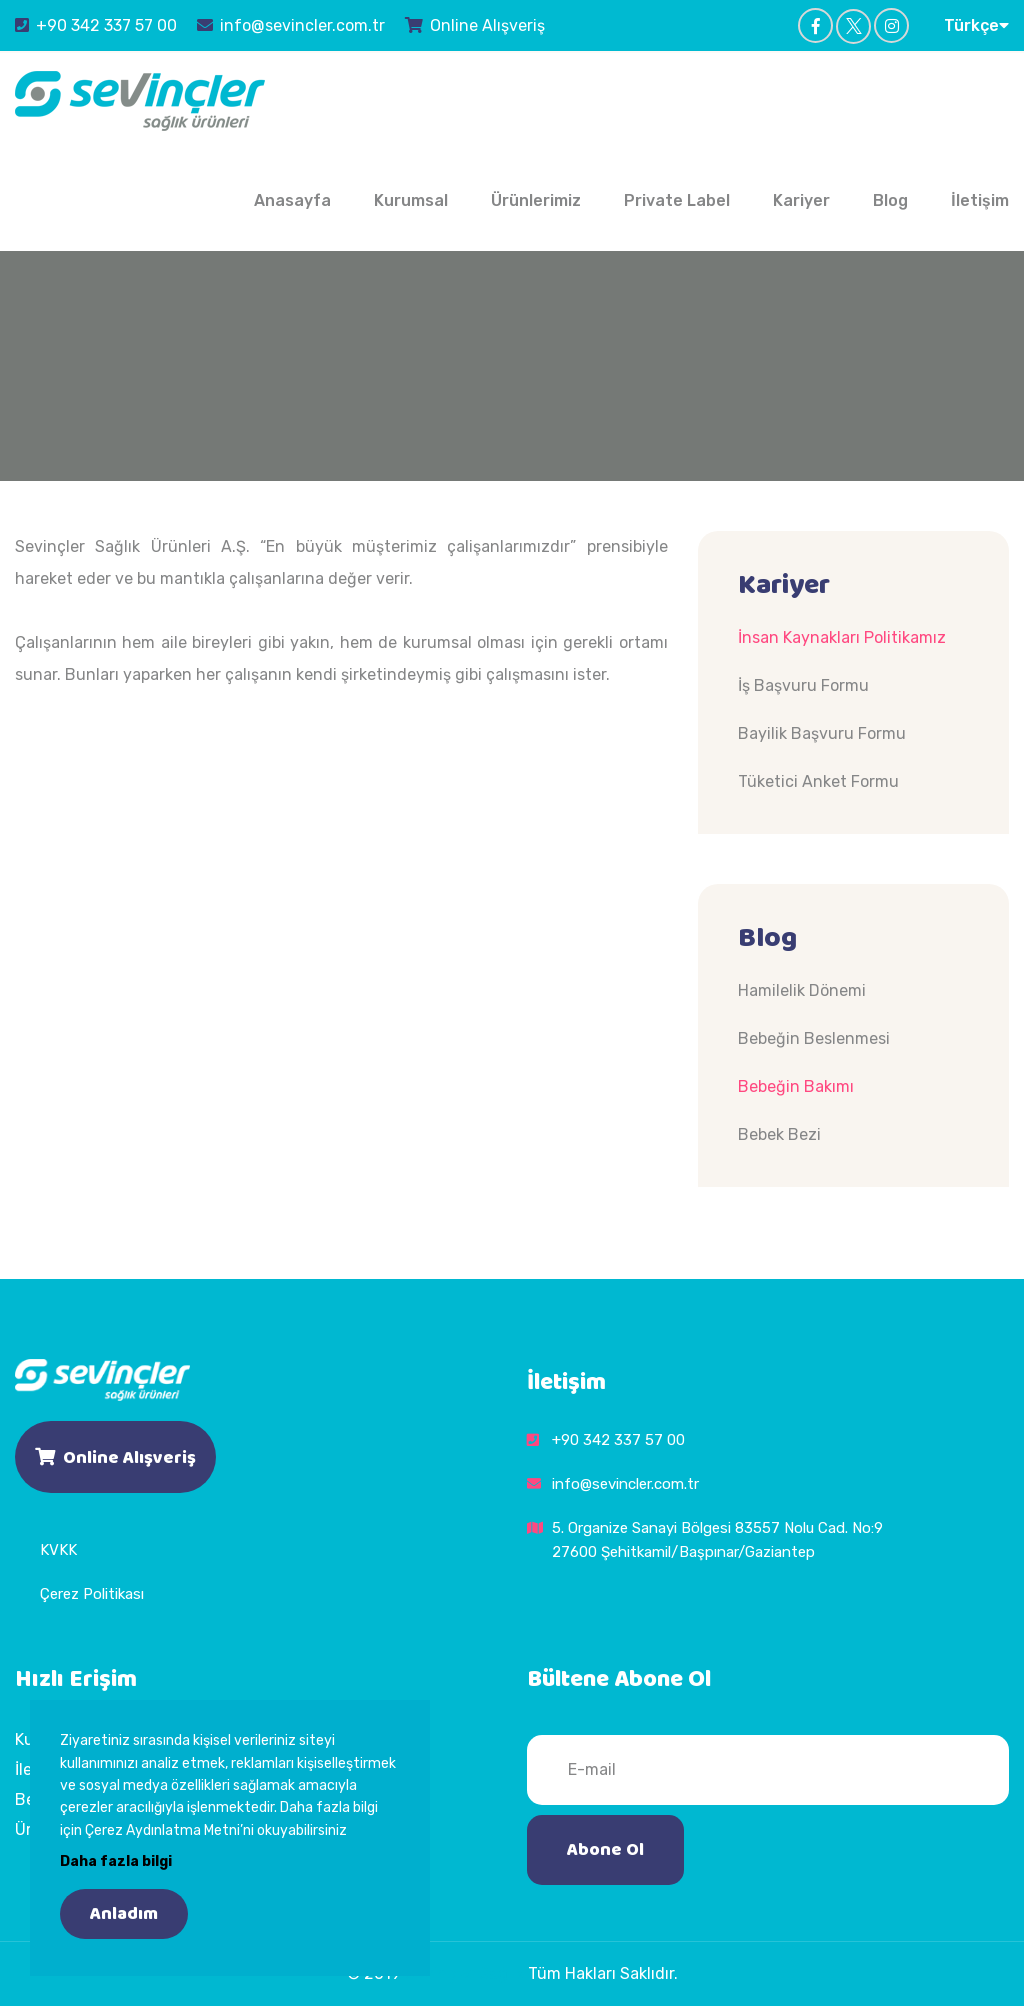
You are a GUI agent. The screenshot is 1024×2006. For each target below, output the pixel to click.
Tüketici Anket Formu (818, 781)
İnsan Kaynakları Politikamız (842, 637)
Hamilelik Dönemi (802, 990)
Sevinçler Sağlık (464, 1973)
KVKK (58, 1550)
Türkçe (976, 25)
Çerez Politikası (92, 1594)
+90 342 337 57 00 (96, 25)
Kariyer (801, 200)
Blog (890, 200)
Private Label (677, 200)
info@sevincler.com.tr (291, 25)
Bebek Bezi (779, 1134)
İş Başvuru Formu (803, 685)
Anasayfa (292, 200)
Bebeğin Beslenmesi (814, 1038)
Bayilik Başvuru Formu (822, 733)
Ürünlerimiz (536, 200)
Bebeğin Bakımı (796, 1086)
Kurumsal (411, 200)
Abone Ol (605, 1850)
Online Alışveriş (475, 25)
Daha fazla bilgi (116, 1861)
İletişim (980, 200)
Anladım (124, 1914)
